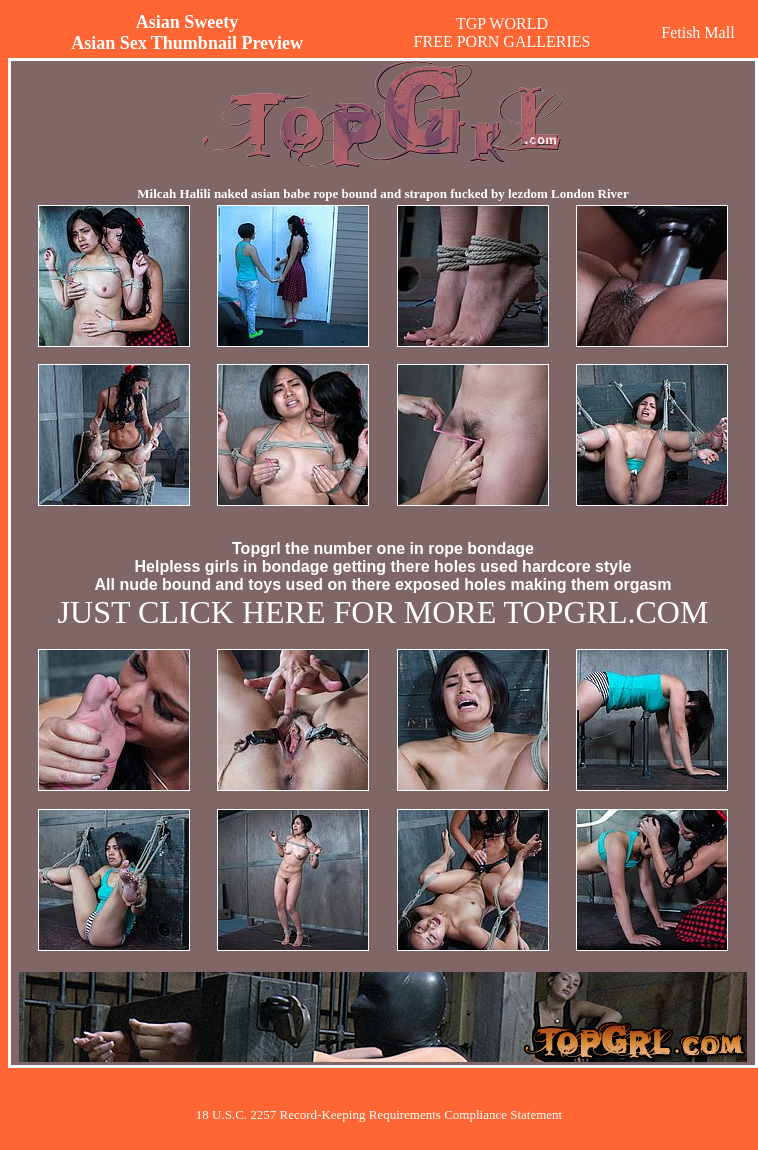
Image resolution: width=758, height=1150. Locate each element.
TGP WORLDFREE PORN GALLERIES (502, 32)
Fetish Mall (697, 32)
